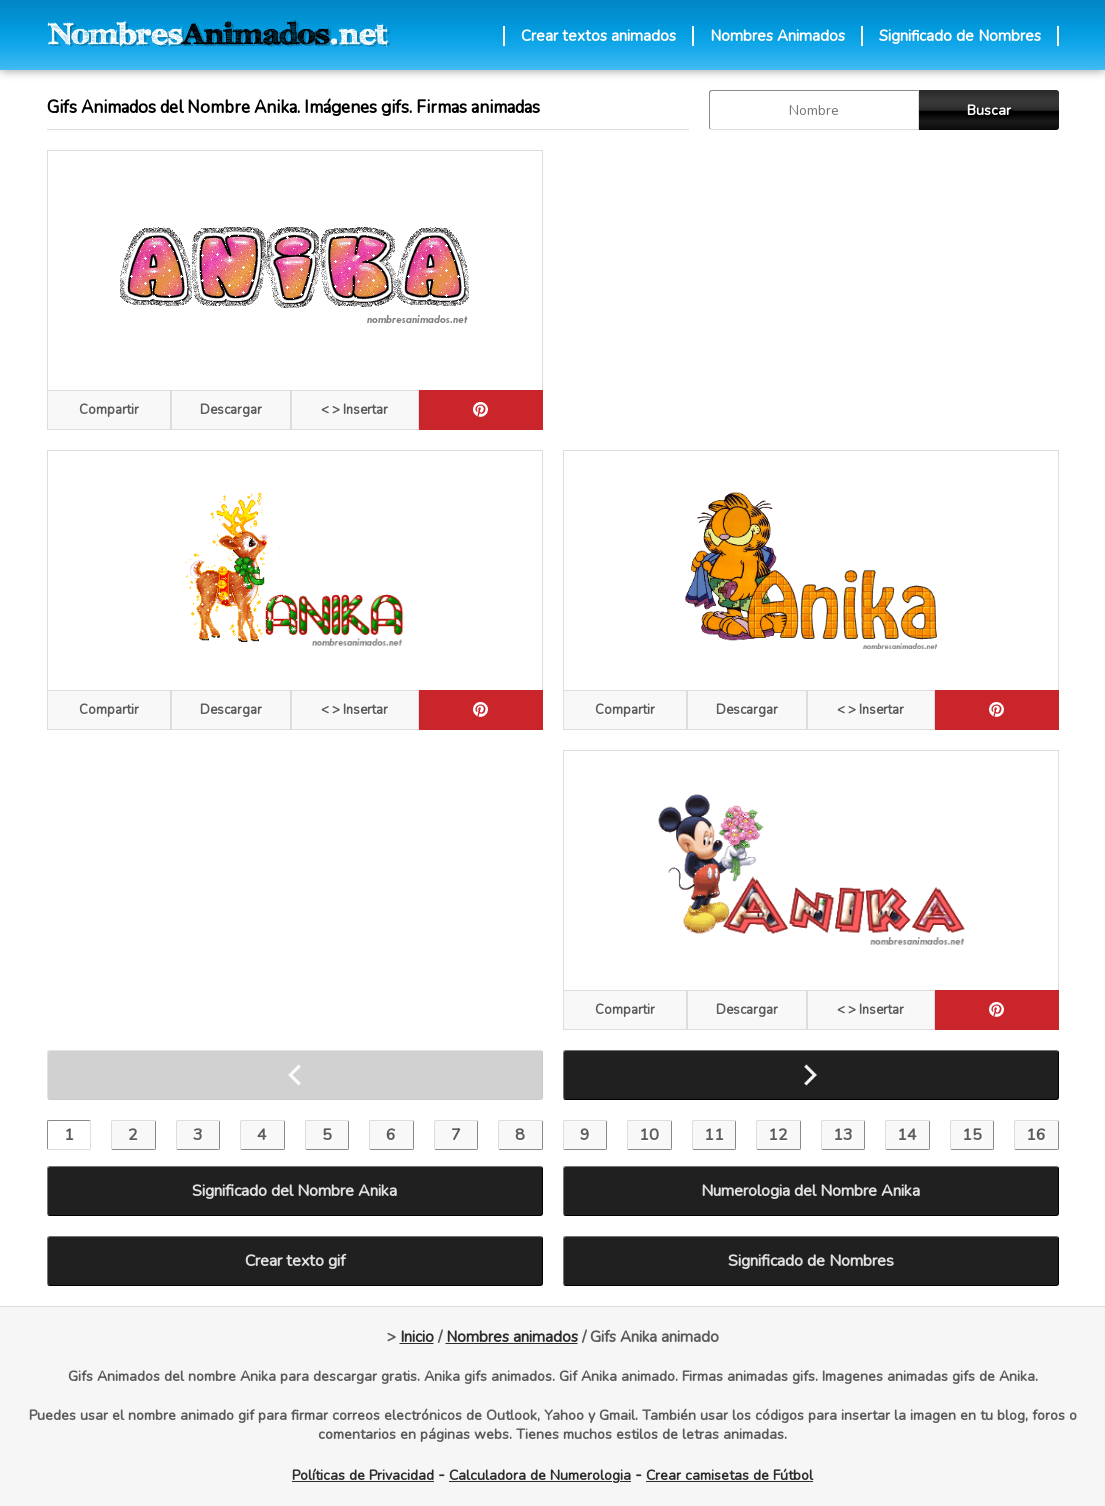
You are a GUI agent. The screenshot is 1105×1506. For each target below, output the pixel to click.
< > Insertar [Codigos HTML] (354, 410)
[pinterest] (481, 410)
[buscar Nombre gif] (814, 110)
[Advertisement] (811, 290)
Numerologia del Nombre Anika (810, 1191)
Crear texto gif (295, 1261)
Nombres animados (512, 1337)
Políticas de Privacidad (363, 1475)
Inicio (417, 1337)
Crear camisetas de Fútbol (729, 1475)
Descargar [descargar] (231, 410)
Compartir (109, 410)
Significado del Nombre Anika (294, 1191)
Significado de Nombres (960, 36)
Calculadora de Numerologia (540, 1475)
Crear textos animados (598, 36)
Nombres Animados (777, 36)
